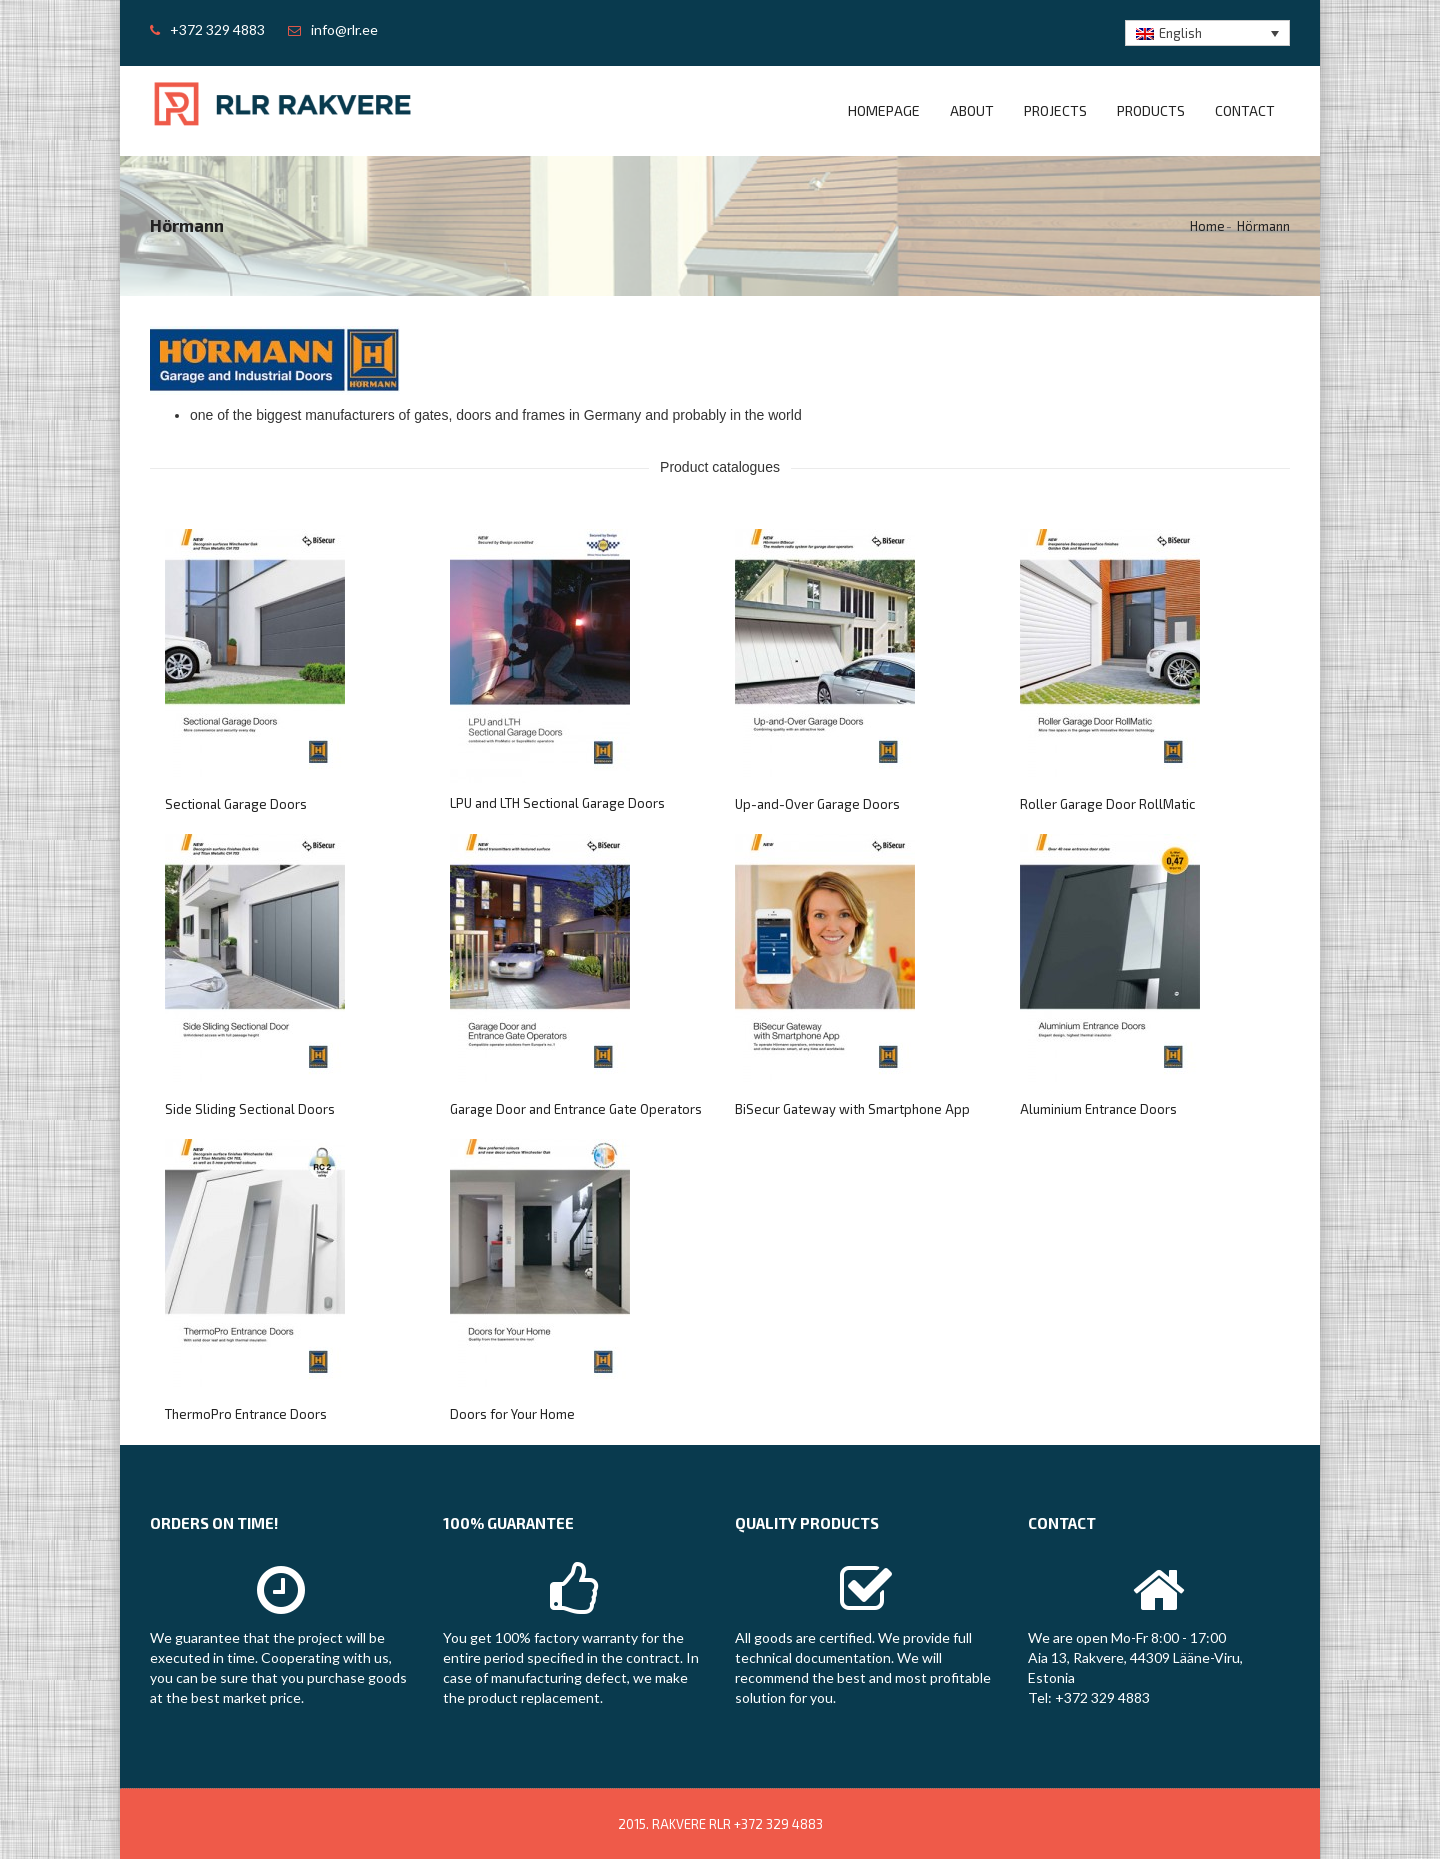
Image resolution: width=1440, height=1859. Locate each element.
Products (1151, 110)
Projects (1055, 110)
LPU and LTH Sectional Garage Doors (557, 803)
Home (1207, 226)
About (972, 110)
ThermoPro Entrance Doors (246, 1414)
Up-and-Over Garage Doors (817, 804)
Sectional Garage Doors (236, 804)
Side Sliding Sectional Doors (250, 1109)
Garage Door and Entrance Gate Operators (576, 1109)
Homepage (884, 110)
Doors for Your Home (512, 1414)
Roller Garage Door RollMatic (1107, 804)
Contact (1245, 110)
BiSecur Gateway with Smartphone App (852, 1109)
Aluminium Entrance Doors (1098, 1109)
